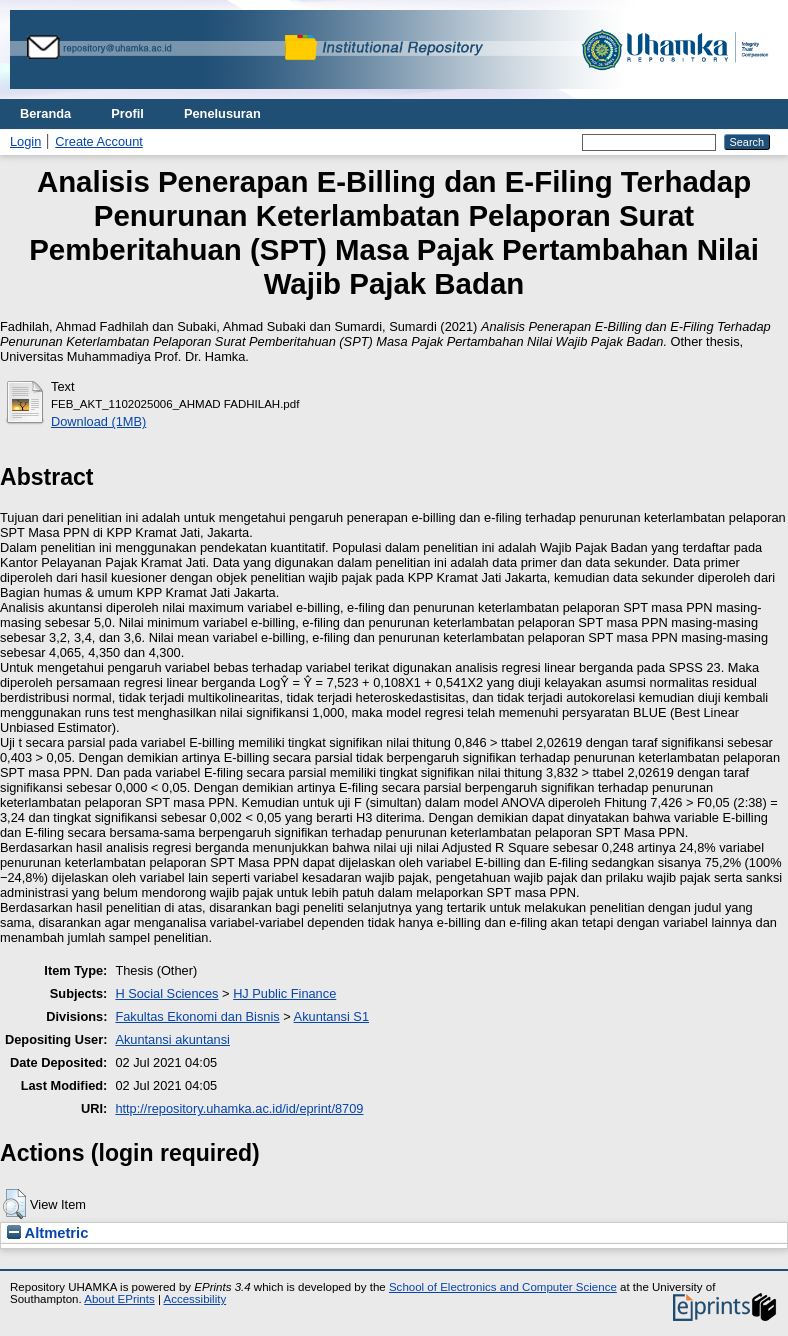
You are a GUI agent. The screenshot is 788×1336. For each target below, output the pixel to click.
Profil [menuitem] (127, 113)
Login (25, 141)
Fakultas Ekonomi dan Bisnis (197, 1016)
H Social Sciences (166, 993)
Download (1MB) (98, 421)
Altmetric (47, 1233)
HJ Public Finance (284, 993)
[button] (14, 1204)
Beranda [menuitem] (45, 113)
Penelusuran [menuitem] (222, 113)
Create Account (99, 141)
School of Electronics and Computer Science (503, 1287)
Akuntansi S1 (331, 1016)
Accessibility (194, 1299)
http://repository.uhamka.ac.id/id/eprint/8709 (239, 1108)
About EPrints (119, 1299)
